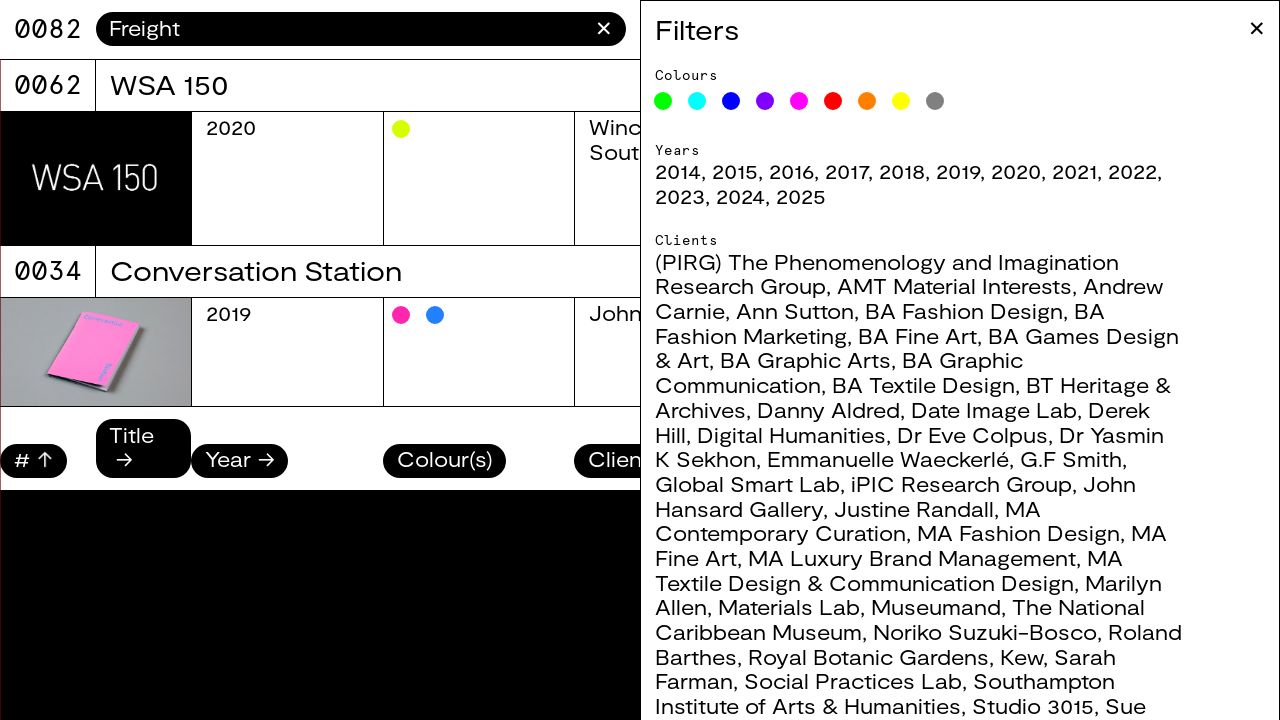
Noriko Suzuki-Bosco (985, 631)
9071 (48, 28)
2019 (958, 170)
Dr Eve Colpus (972, 434)
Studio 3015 (1033, 705)
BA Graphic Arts (805, 359)
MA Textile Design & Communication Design (889, 570)
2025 (801, 195)
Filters (697, 29)
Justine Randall (914, 508)
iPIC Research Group (961, 483)
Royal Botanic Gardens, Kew (895, 656)
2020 (1016, 170)
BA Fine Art (917, 335)
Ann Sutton (795, 310)
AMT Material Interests (954, 285)
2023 (680, 195)
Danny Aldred (828, 409)
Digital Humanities (791, 434)
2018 (902, 170)
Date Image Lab (994, 409)
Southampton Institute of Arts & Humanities (885, 693)
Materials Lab (789, 606)
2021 (1074, 170)
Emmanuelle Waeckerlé (888, 458)
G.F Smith (1071, 458)
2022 (1132, 170)
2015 (735, 170)
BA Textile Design (923, 384)
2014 (678, 170)
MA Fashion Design (1018, 532)
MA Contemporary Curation (848, 521)
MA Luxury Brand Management (912, 557)
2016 (791, 170)
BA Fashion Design (964, 310)
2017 (846, 170)
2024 (740, 195)
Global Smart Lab (747, 483)
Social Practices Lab (853, 680)
